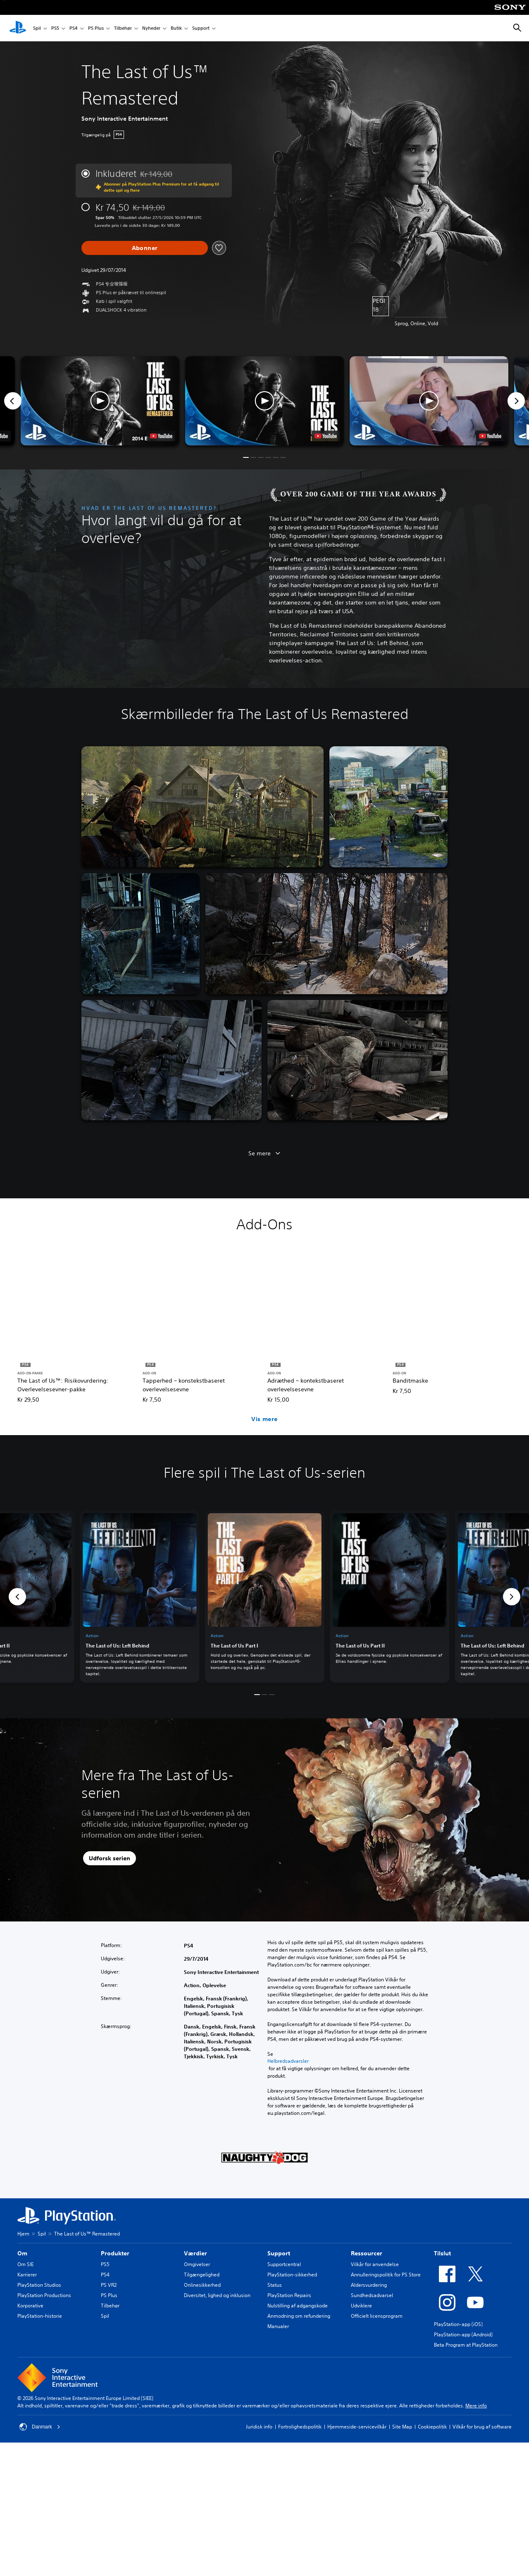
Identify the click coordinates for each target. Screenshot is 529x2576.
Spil (37, 28)
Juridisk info (259, 2426)
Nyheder (151, 28)
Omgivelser (197, 2264)
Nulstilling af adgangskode (297, 2305)
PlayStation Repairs (289, 2295)
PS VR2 (109, 2284)
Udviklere (361, 2305)
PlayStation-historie (39, 2315)
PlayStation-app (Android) (463, 2334)
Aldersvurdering (369, 2284)
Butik (176, 28)
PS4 (73, 28)
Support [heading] (278, 2253)
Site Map (402, 2426)
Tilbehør (123, 28)
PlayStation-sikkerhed (292, 2274)
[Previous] (12, 400)
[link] (264, 1596)
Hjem (23, 2233)
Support (201, 28)
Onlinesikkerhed (202, 2284)
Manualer (278, 2326)
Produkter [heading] (115, 2253)
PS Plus (96, 28)
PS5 (55, 28)
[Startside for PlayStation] (17, 28)
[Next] (516, 400)
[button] (264, 400)
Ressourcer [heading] (366, 2253)
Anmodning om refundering (298, 2315)
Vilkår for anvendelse (375, 2264)
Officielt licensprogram (377, 2315)
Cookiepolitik (432, 2426)
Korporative (30, 2305)
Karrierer (27, 2274)
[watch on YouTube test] (326, 436)
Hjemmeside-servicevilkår (356, 2426)
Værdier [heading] (195, 2253)
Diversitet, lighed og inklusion (217, 2295)
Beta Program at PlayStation (466, 2344)
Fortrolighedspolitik (300, 2426)
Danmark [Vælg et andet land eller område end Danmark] (39, 2427)
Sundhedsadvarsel (372, 2295)
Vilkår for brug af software (482, 2426)
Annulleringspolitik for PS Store (386, 2274)
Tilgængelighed (201, 2274)
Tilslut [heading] (442, 2253)
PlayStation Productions (44, 2295)
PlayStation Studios (39, 2284)
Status (274, 2284)
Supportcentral (284, 2264)
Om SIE (25, 2264)
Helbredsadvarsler (288, 2061)
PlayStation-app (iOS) (458, 2324)
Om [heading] (22, 2253)
